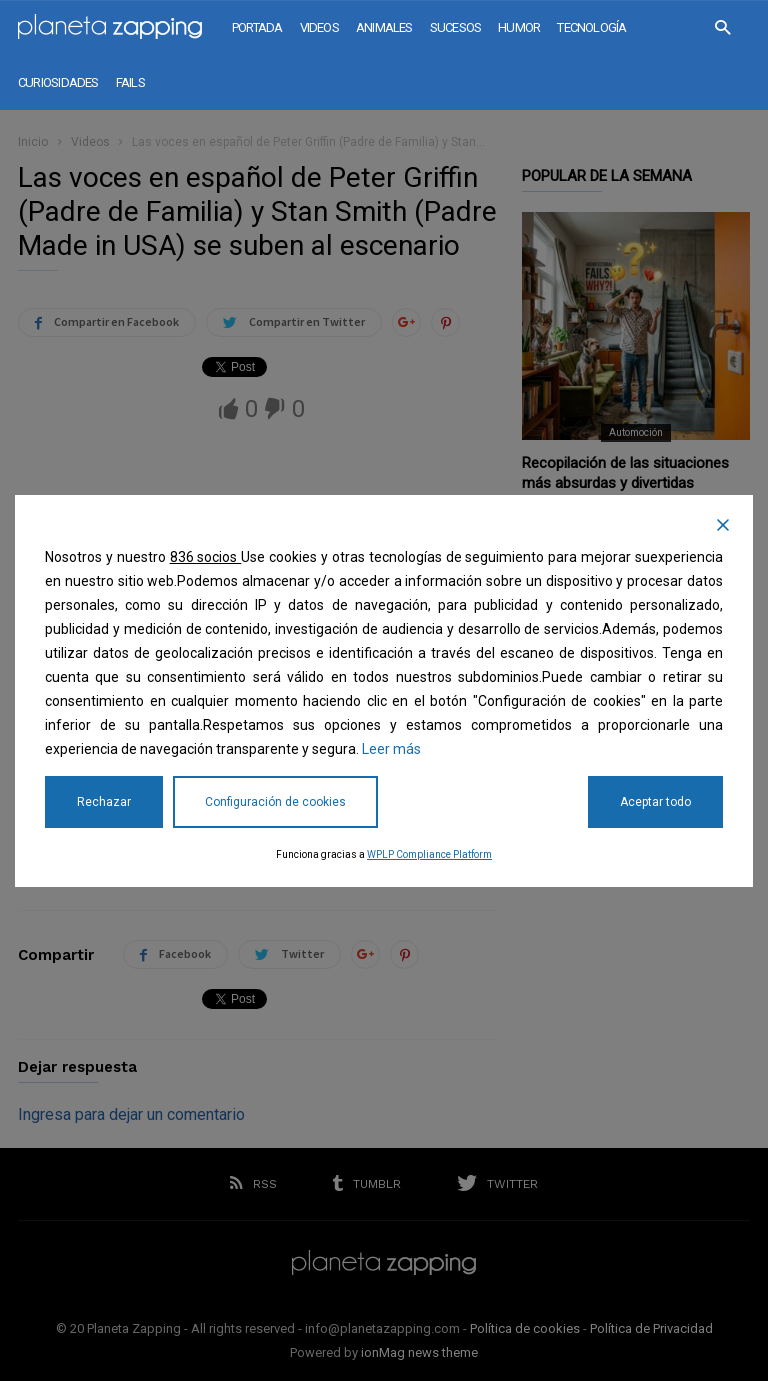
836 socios (206, 557)
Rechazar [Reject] (104, 802)
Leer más (391, 749)
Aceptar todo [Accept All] (655, 802)
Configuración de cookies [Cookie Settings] (275, 802)
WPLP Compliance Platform (429, 854)
